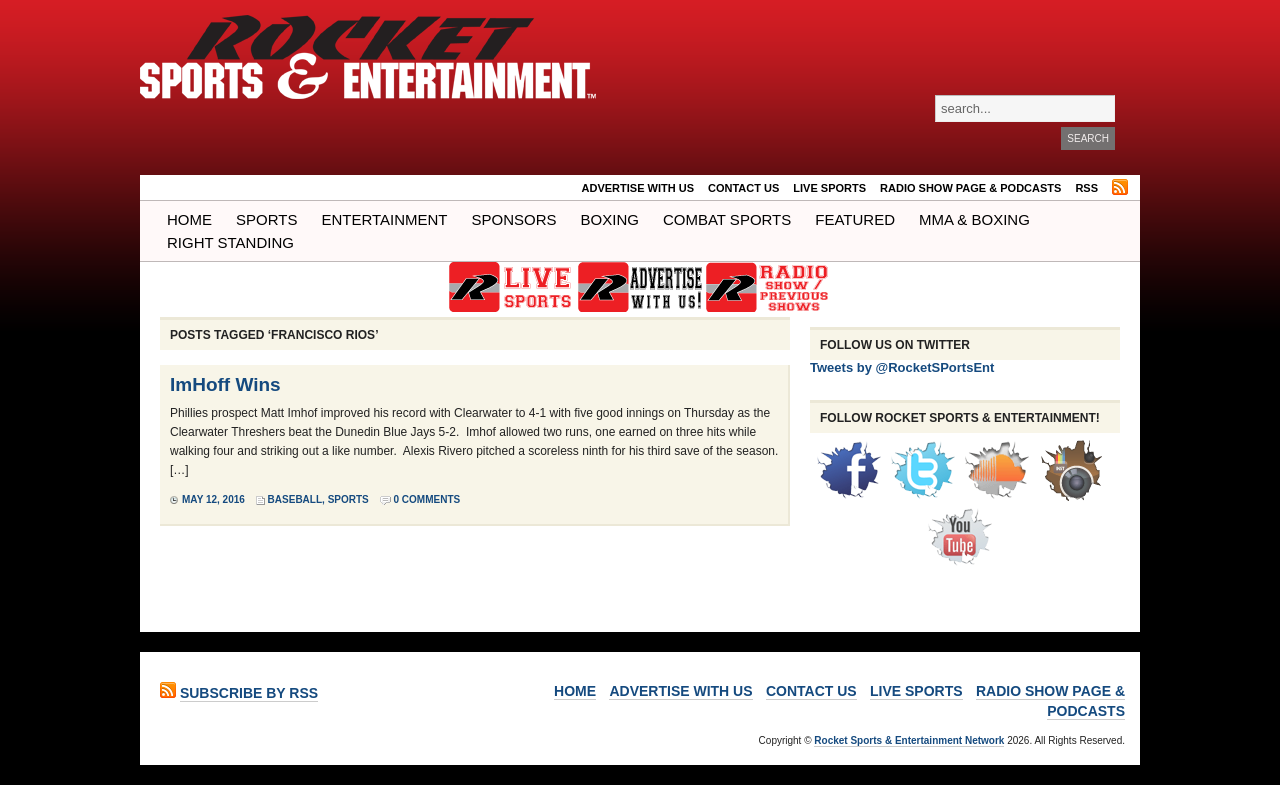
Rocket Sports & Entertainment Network (909, 740)
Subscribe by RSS (249, 693)
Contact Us (743, 188)
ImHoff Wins (225, 384)
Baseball (295, 499)
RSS (1086, 188)
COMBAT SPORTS (727, 219)
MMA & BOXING (974, 219)
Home (189, 219)
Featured (855, 219)
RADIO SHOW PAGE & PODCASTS (970, 188)
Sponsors (514, 219)
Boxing (610, 219)
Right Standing (230, 242)
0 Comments (427, 499)
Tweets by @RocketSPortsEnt (902, 367)
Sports (266, 219)
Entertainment (384, 219)
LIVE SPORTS (829, 188)
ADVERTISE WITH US (638, 188)
